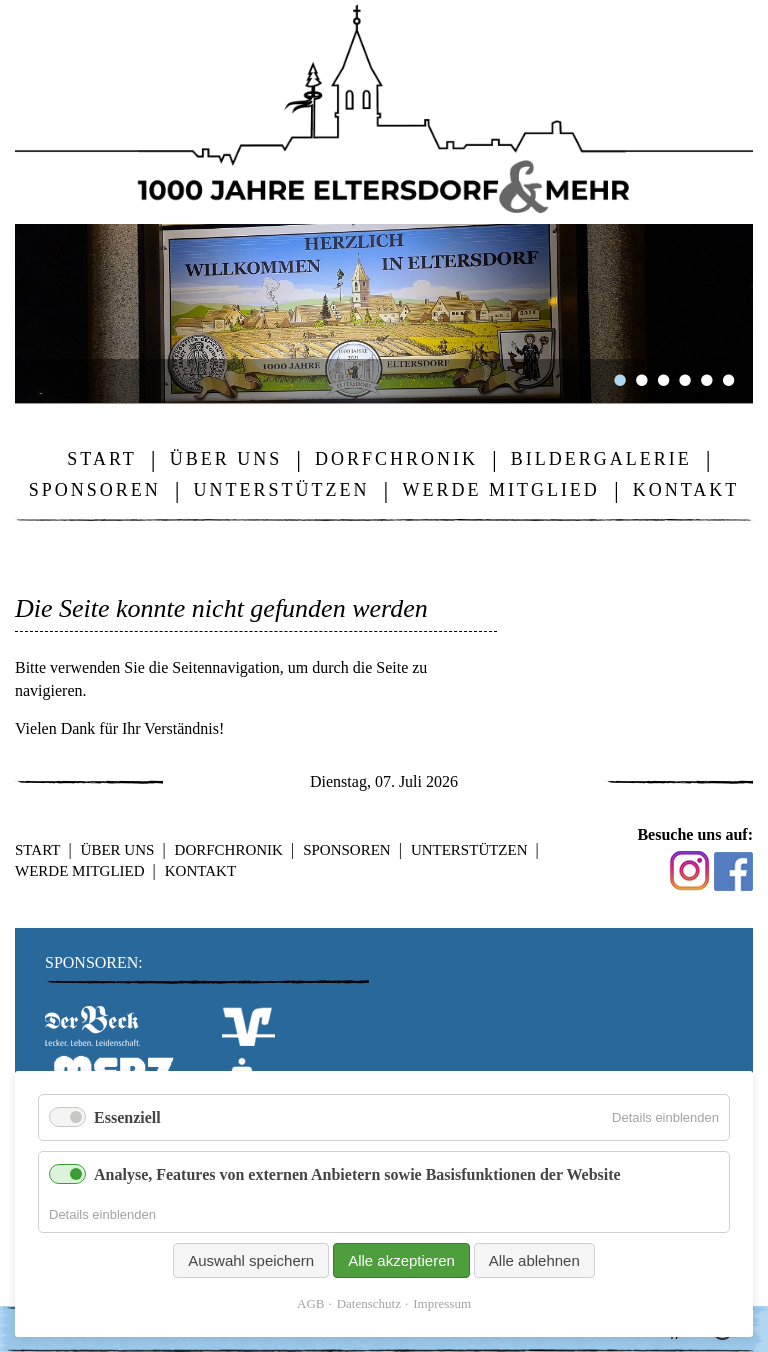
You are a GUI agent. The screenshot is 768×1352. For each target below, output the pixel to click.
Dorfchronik (229, 850)
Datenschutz (369, 1303)
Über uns (118, 850)
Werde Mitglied (80, 871)
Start (37, 850)
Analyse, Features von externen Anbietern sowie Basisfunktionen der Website (357, 1174)
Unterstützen (469, 850)
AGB (310, 1303)
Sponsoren (347, 850)
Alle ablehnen (534, 1260)
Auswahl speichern (251, 1260)
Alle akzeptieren (401, 1260)
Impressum (442, 1303)
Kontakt (200, 871)
